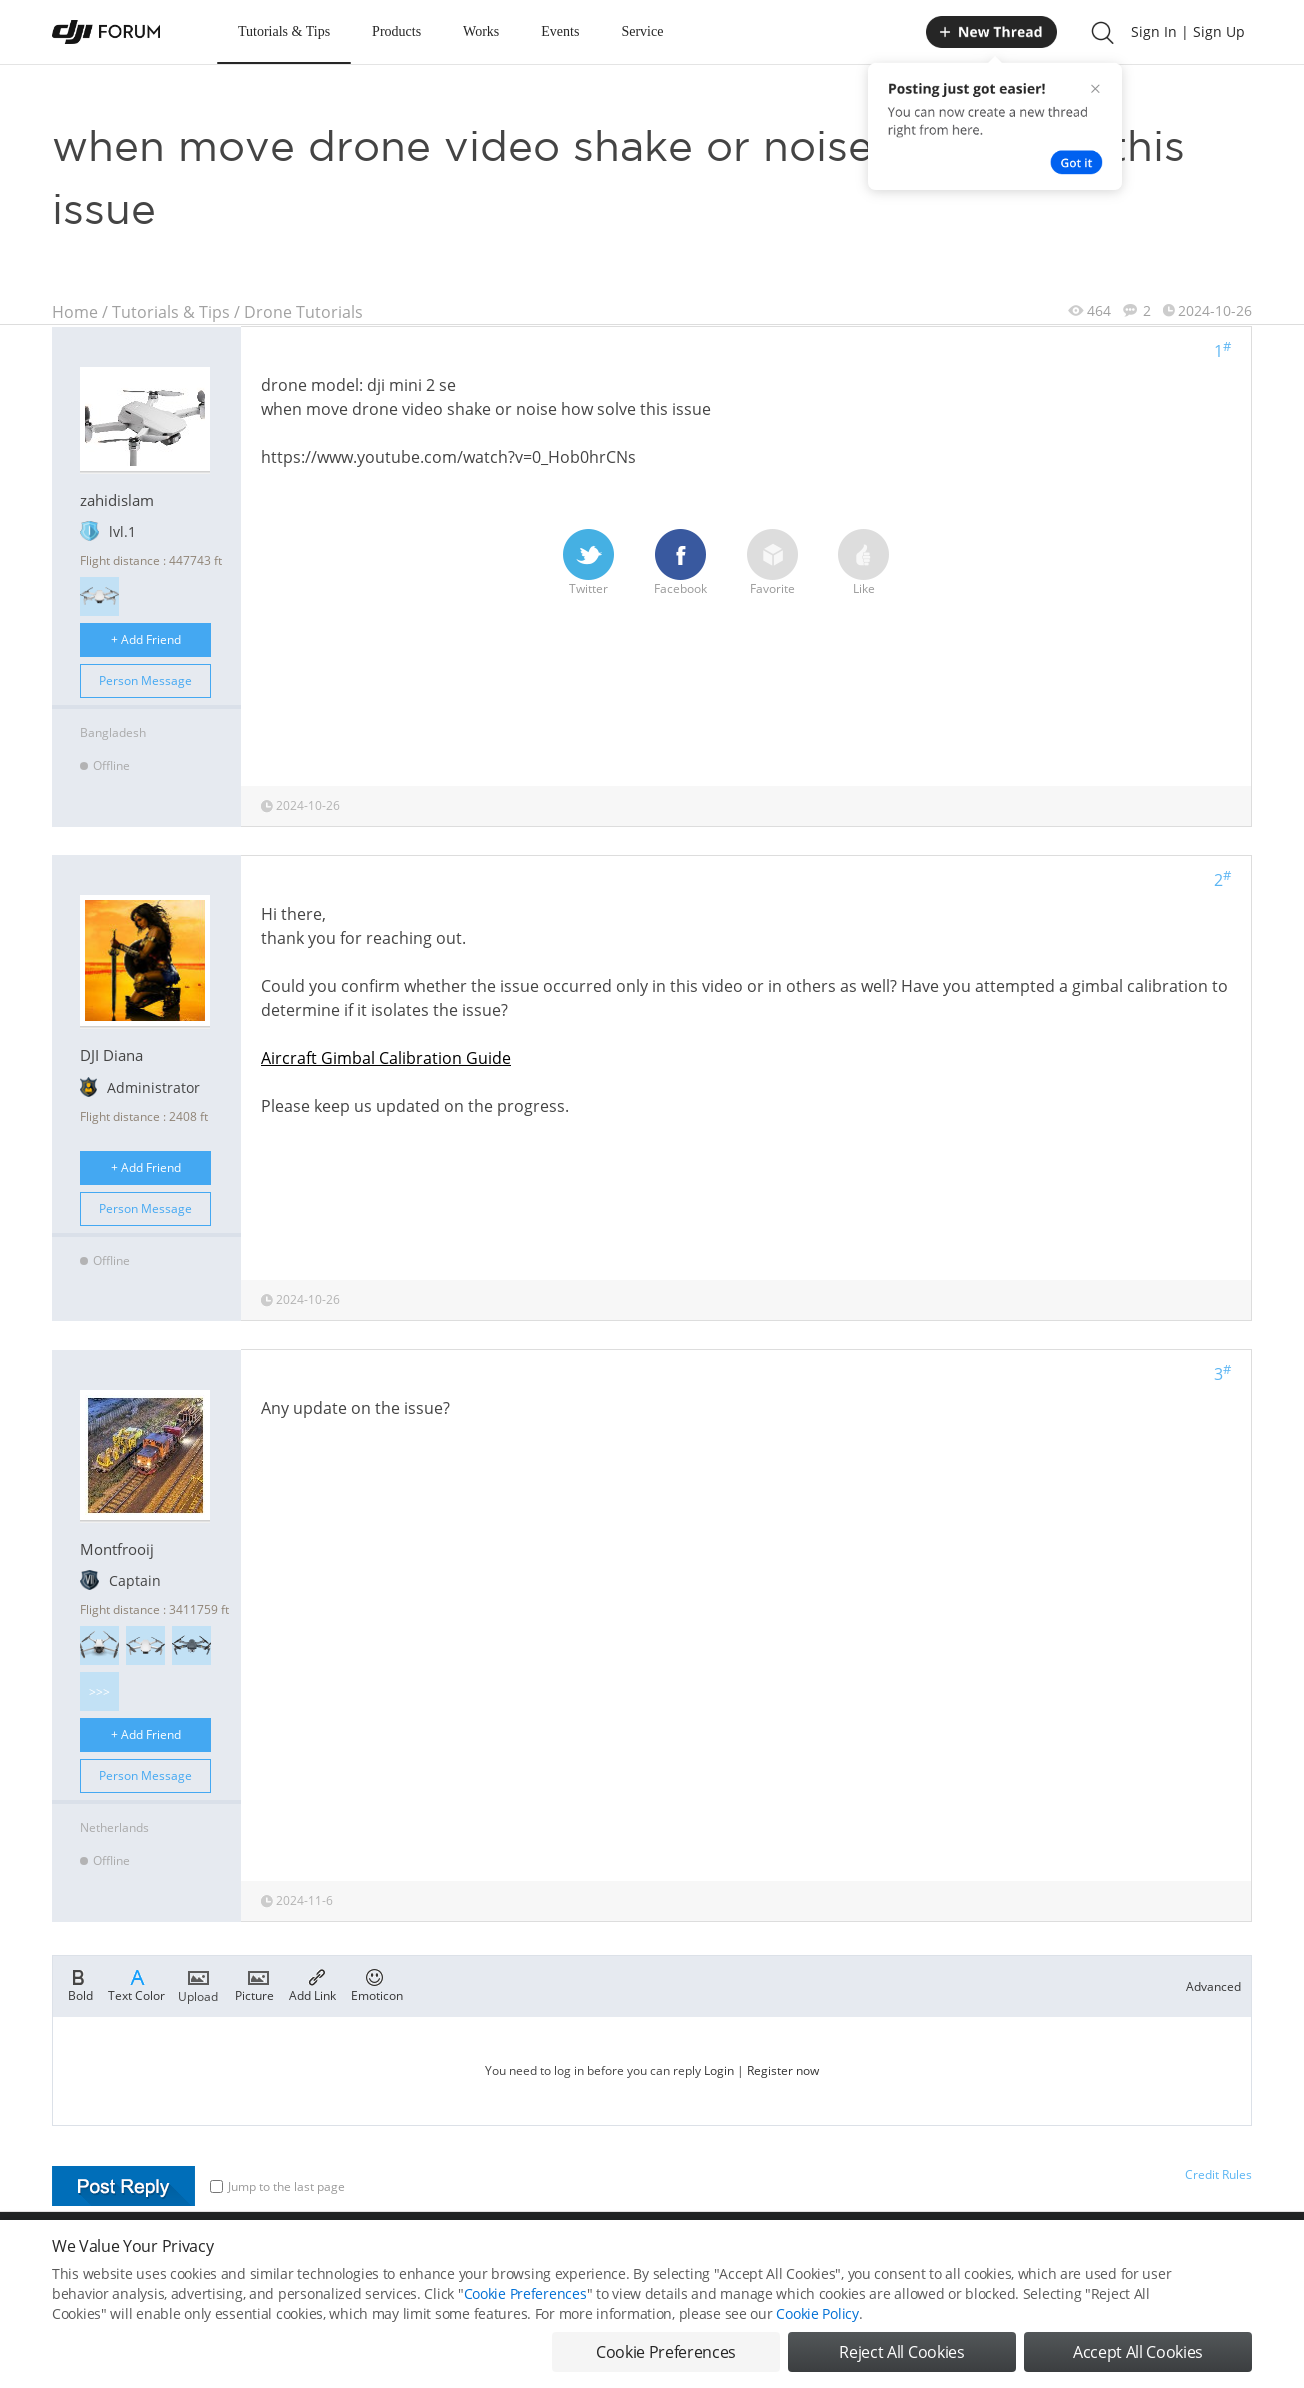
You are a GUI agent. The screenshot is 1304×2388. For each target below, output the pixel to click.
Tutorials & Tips (284, 31)
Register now (783, 2070)
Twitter (588, 563)
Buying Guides (1093, 2255)
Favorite (772, 563)
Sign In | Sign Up (1188, 31)
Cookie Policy (817, 2362)
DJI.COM (928, 2255)
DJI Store (1002, 2255)
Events (560, 31)
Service (642, 31)
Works (481, 31)
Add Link (312, 1984)
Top (1241, 2255)
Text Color (136, 1984)
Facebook (680, 563)
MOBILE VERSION (830, 2255)
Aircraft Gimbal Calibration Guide (386, 1058)
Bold (80, 1984)
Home (75, 312)
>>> (99, 1691)
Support (1182, 2255)
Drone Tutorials (303, 312)
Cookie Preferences (467, 2255)
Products (396, 31)
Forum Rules (576, 2255)
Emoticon (377, 1984)
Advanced (1213, 1986)
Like (863, 563)
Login (719, 2070)
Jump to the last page (277, 2186)
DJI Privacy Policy (346, 2255)
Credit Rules (1218, 2174)
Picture (254, 1984)
